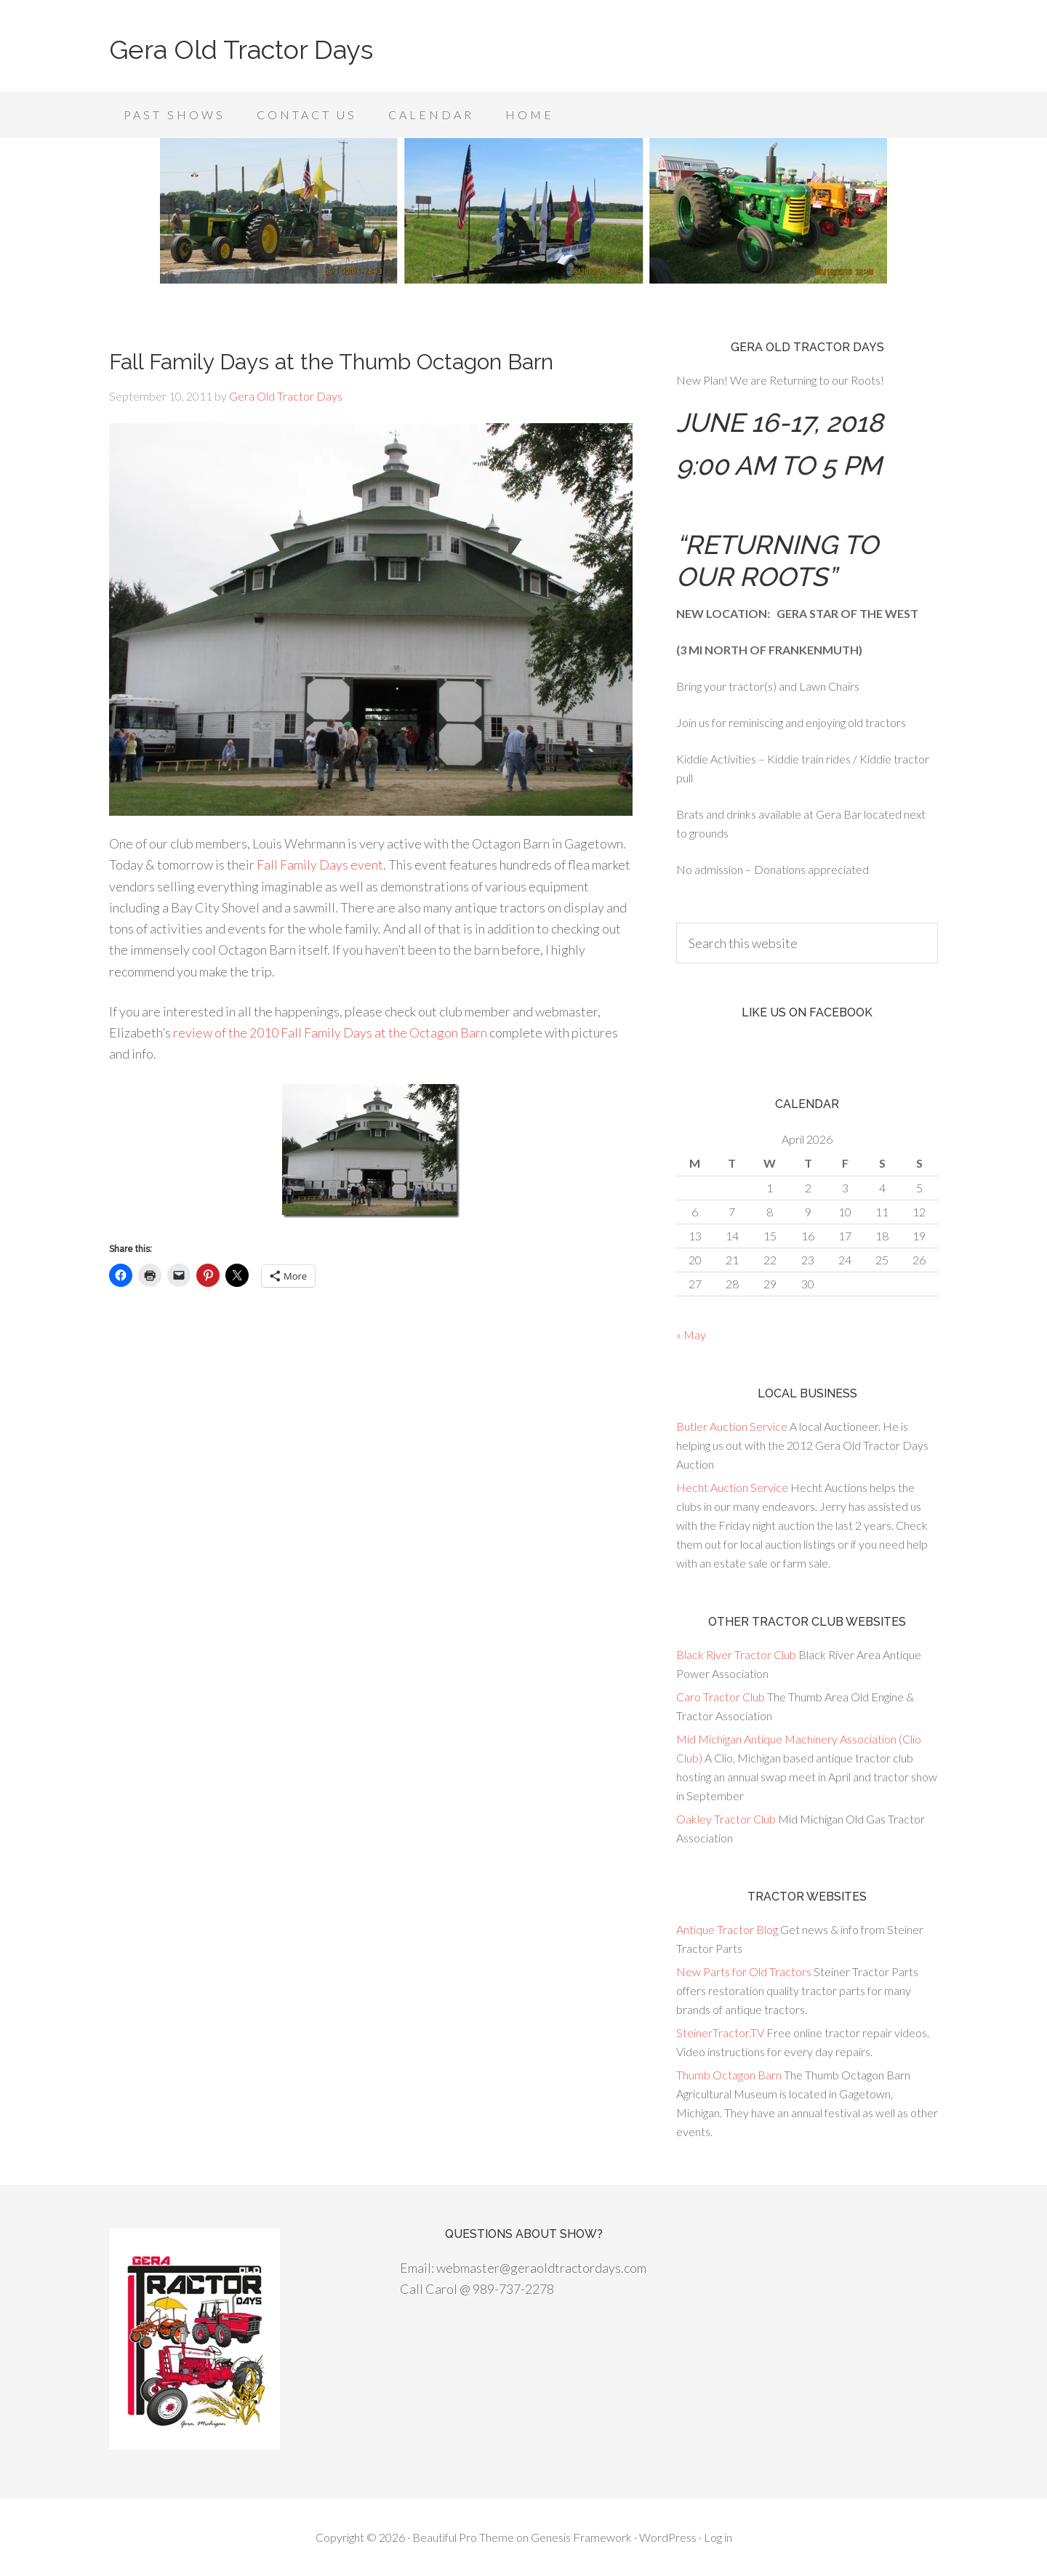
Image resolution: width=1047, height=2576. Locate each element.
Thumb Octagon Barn (729, 2075)
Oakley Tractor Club (726, 1819)
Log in (718, 2537)
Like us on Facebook (807, 1012)
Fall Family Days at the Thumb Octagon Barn (331, 361)
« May (691, 1334)
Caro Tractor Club (720, 1697)
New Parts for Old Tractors (743, 1971)
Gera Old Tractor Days (241, 49)
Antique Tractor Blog (727, 1929)
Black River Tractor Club (736, 1654)
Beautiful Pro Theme (463, 2537)
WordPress (668, 2537)
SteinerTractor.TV (720, 2032)
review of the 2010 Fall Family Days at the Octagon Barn (330, 1032)
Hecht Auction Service (732, 1487)
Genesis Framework (581, 2537)
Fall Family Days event (320, 864)
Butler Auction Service (731, 1426)
